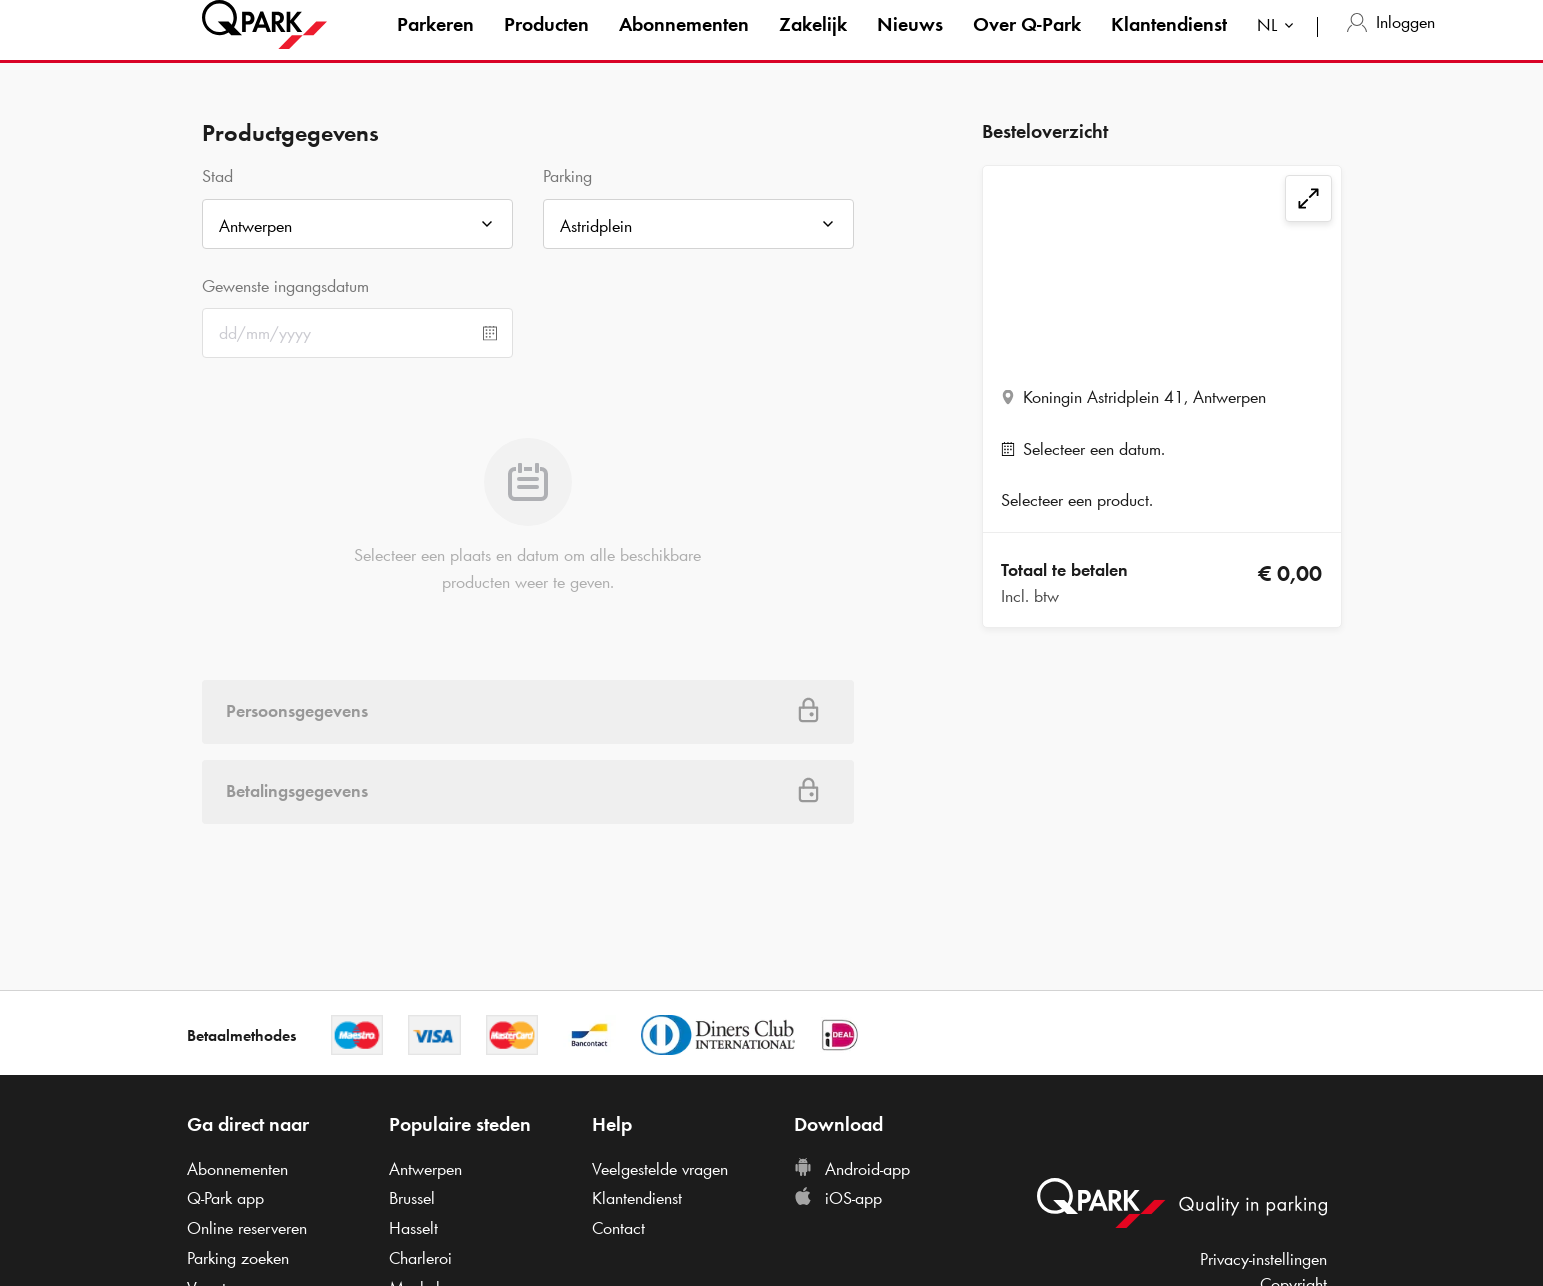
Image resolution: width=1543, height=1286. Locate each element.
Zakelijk (813, 44)
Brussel (412, 1198)
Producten (546, 44)
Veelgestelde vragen (660, 1169)
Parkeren (435, 44)
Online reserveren (247, 1228)
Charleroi (420, 1258)
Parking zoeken (238, 1258)
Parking (567, 176)
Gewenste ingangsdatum (285, 286)
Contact (618, 1228)
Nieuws (910, 44)
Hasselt (413, 1228)
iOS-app (838, 1198)
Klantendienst (1169, 44)
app (225, 1198)
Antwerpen (425, 1169)
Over (1027, 44)
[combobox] (1279, 47)
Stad (217, 176)
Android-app (852, 1169)
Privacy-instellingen (1263, 1259)
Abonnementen (684, 44)
